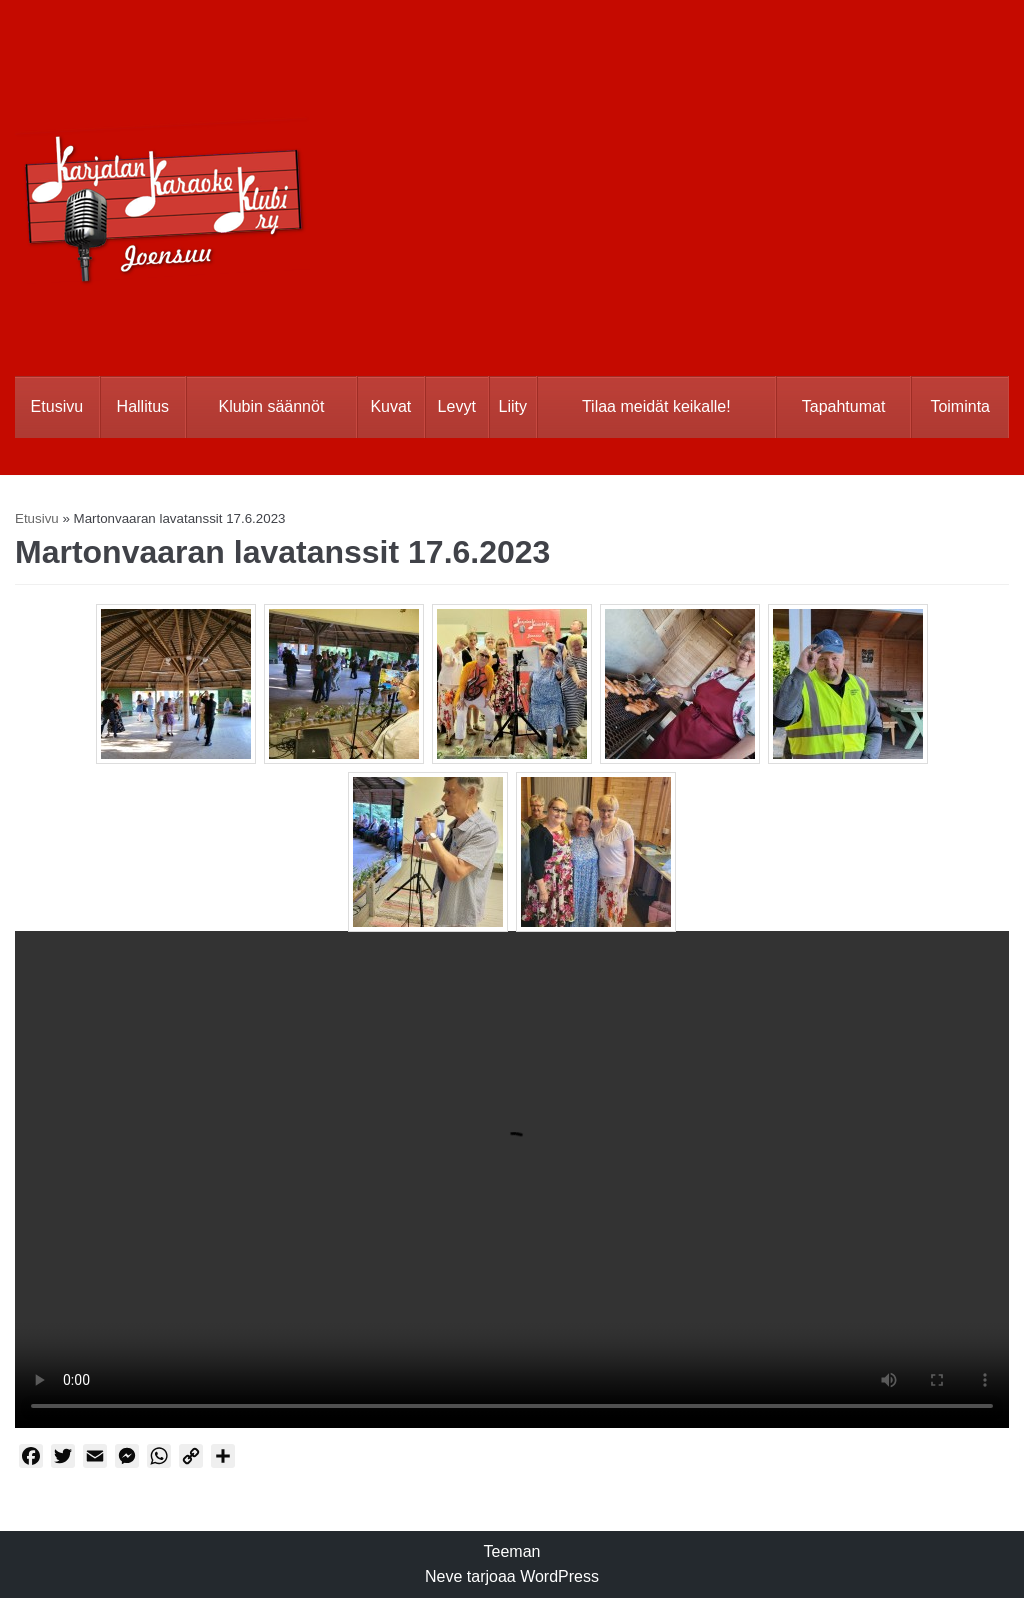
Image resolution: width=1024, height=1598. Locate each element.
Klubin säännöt (271, 406)
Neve (443, 1576)
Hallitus (143, 406)
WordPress (559, 1576)
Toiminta (960, 406)
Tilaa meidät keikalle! (656, 406)
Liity (513, 406)
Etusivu (57, 406)
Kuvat (390, 406)
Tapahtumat (844, 406)
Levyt (457, 406)
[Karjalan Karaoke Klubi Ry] (162, 171)
